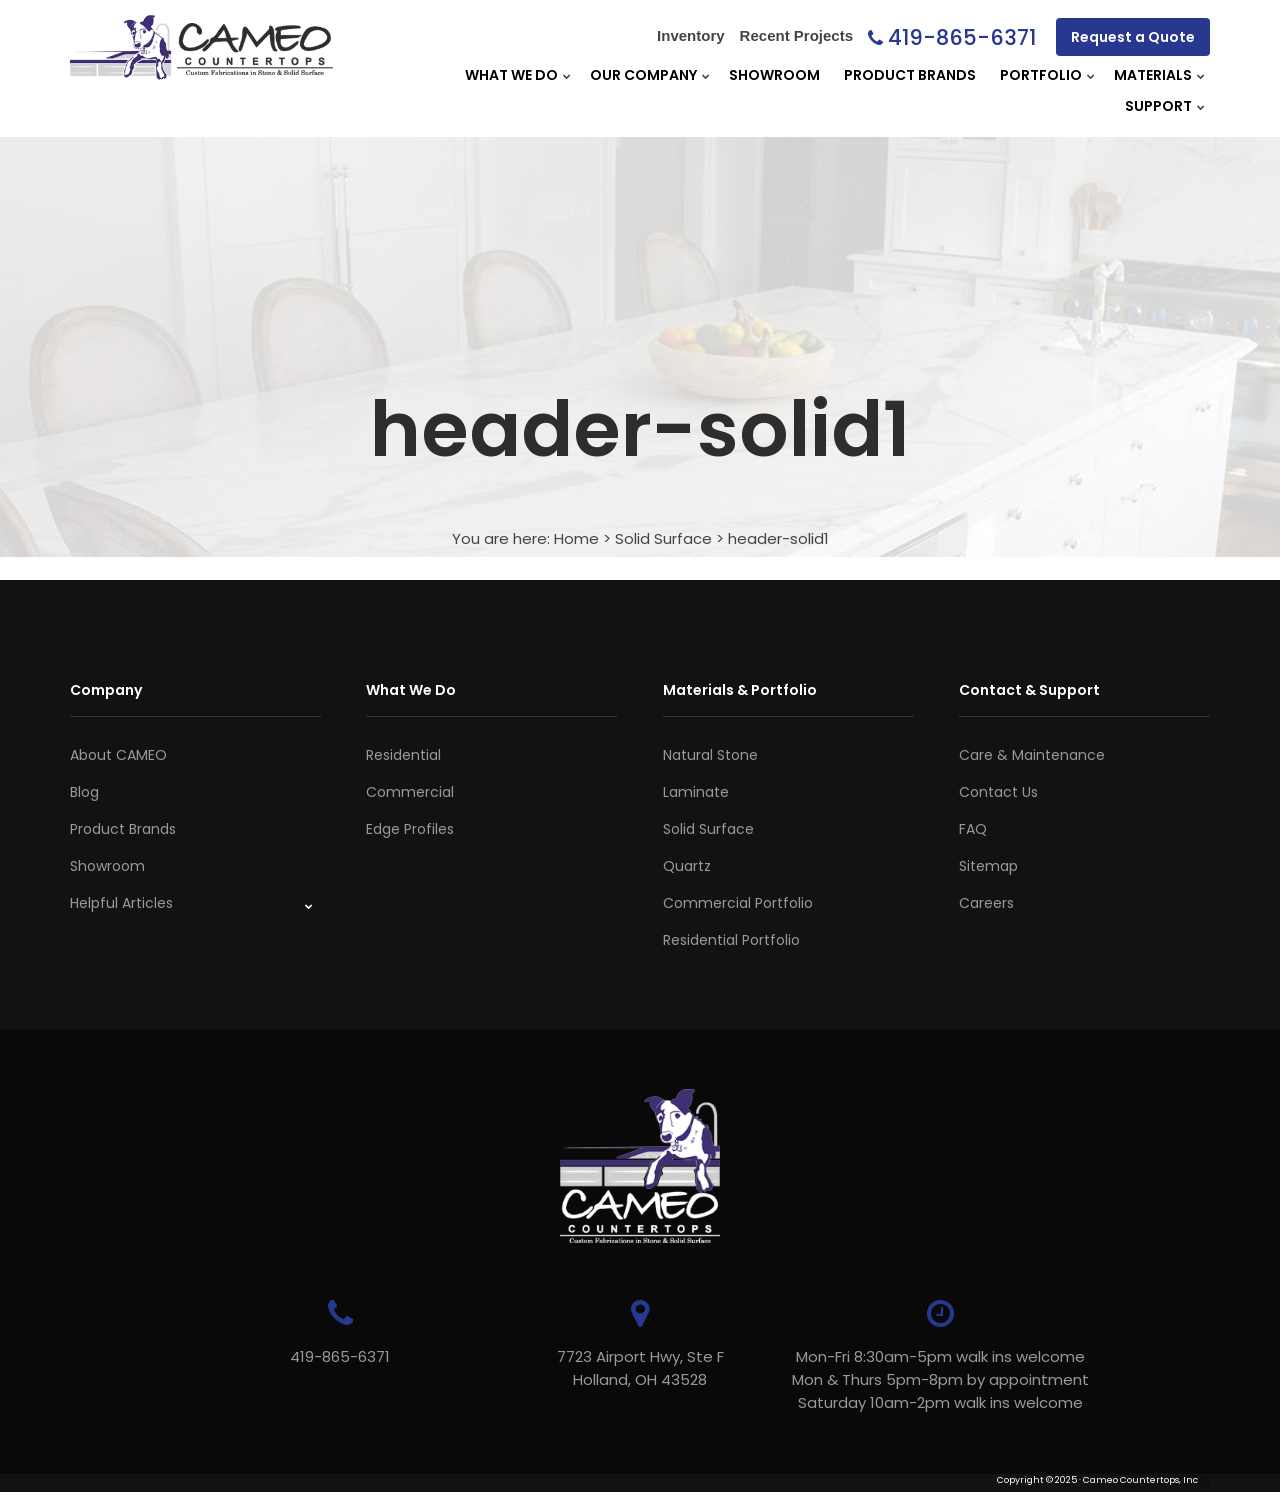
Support (1158, 106)
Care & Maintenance (1032, 755)
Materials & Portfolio (740, 690)
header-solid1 (778, 538)
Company (106, 690)
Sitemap (988, 866)
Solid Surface (663, 538)
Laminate (696, 792)
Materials (1153, 75)
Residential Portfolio (731, 940)
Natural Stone (710, 755)
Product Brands (910, 75)
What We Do (511, 75)
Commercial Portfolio (738, 903)
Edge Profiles (410, 829)
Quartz (687, 866)
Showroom (774, 75)
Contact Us (998, 792)
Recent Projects (796, 35)
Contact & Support (1029, 690)
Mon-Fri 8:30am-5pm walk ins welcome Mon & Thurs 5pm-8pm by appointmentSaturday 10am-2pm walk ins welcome (940, 1379)
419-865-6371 (962, 37)
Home (576, 538)
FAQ (973, 829)
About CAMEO (118, 755)
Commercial (410, 792)
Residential (403, 755)
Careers (986, 903)
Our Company (643, 75)
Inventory (691, 35)
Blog (84, 792)
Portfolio (1041, 75)
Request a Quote (1133, 37)
